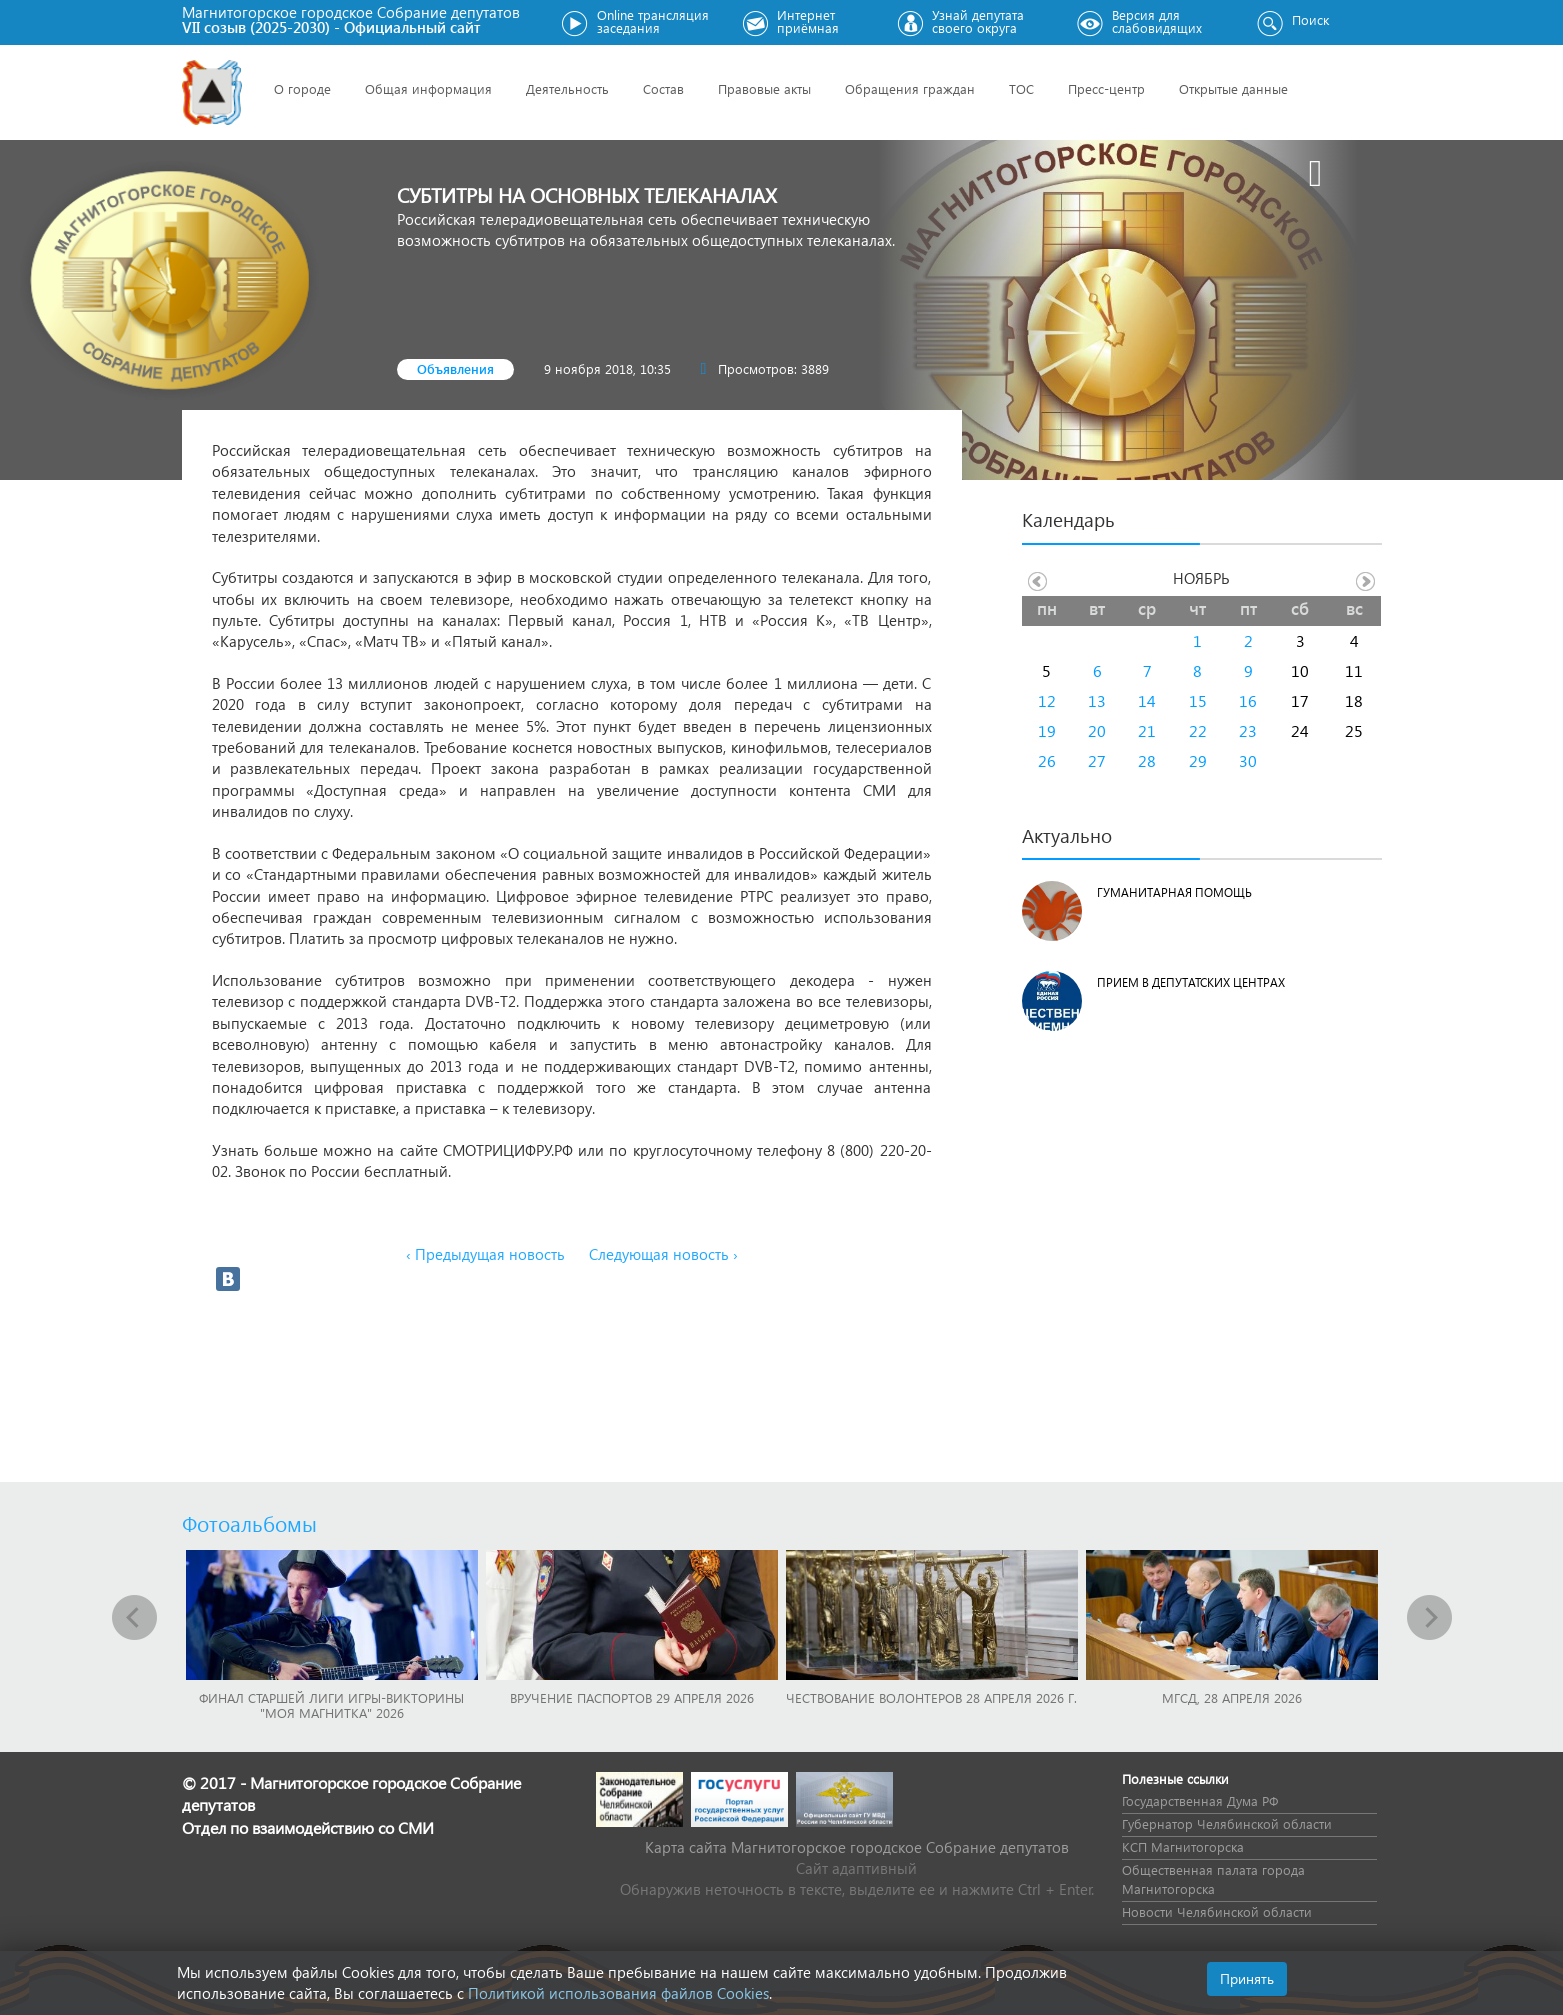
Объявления (455, 368)
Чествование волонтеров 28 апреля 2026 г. (931, 1697)
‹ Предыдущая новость (485, 1254)
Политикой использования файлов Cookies (618, 1993)
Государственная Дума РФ (1200, 1800)
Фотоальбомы (249, 1523)
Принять (1247, 1978)
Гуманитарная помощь (1174, 892)
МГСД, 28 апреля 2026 (1232, 1697)
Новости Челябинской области (1217, 1911)
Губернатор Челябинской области (1227, 1823)
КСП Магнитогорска (1183, 1846)
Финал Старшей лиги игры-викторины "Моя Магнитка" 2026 (331, 1705)
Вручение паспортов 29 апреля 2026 (632, 1697)
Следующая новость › (663, 1254)
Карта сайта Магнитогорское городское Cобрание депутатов (857, 1847)
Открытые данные (1233, 88)
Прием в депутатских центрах (1191, 982)
